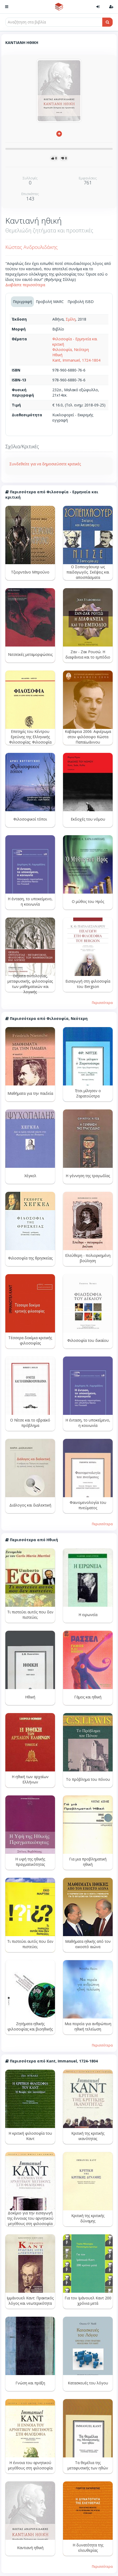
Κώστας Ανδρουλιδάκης (31, 247)
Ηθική (57, 354)
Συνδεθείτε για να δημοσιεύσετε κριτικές (45, 463)
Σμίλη (71, 319)
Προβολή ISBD (81, 301)
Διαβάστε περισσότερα (25, 284)
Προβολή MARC (50, 301)
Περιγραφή (22, 301)
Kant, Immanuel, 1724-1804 (76, 360)
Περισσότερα (102, 1002)
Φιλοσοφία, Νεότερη (70, 349)
